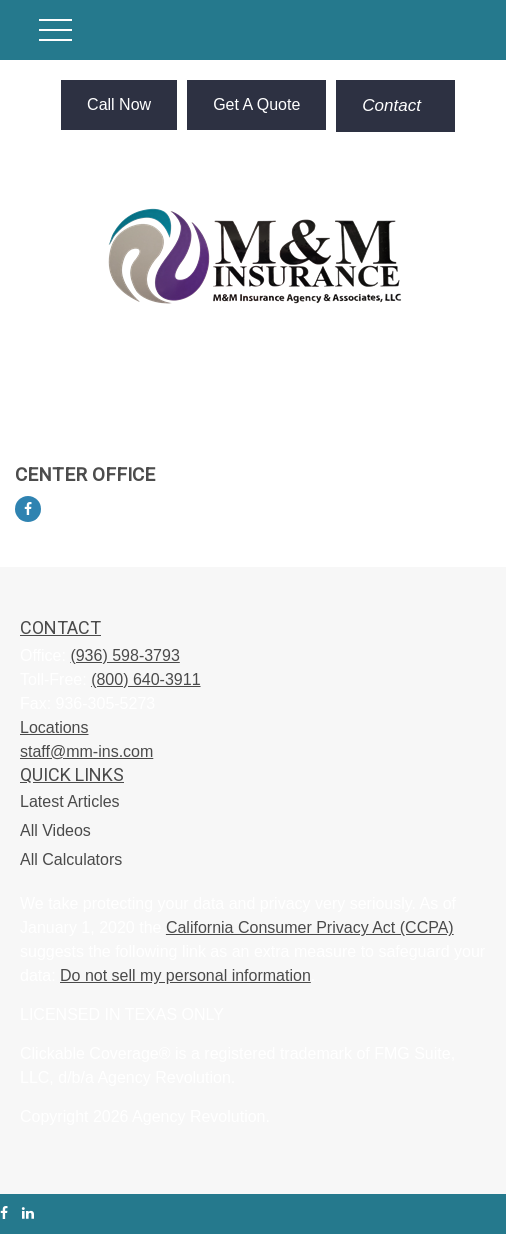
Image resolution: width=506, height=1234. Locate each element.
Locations (54, 727)
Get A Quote (256, 104)
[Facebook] (28, 509)
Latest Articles (70, 801)
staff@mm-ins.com (86, 751)
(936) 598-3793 (124, 655)
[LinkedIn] (28, 1213)
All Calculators (71, 859)
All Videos (55, 830)
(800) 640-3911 (145, 679)
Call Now (119, 104)
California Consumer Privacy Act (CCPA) (310, 927)
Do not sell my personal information (185, 975)
